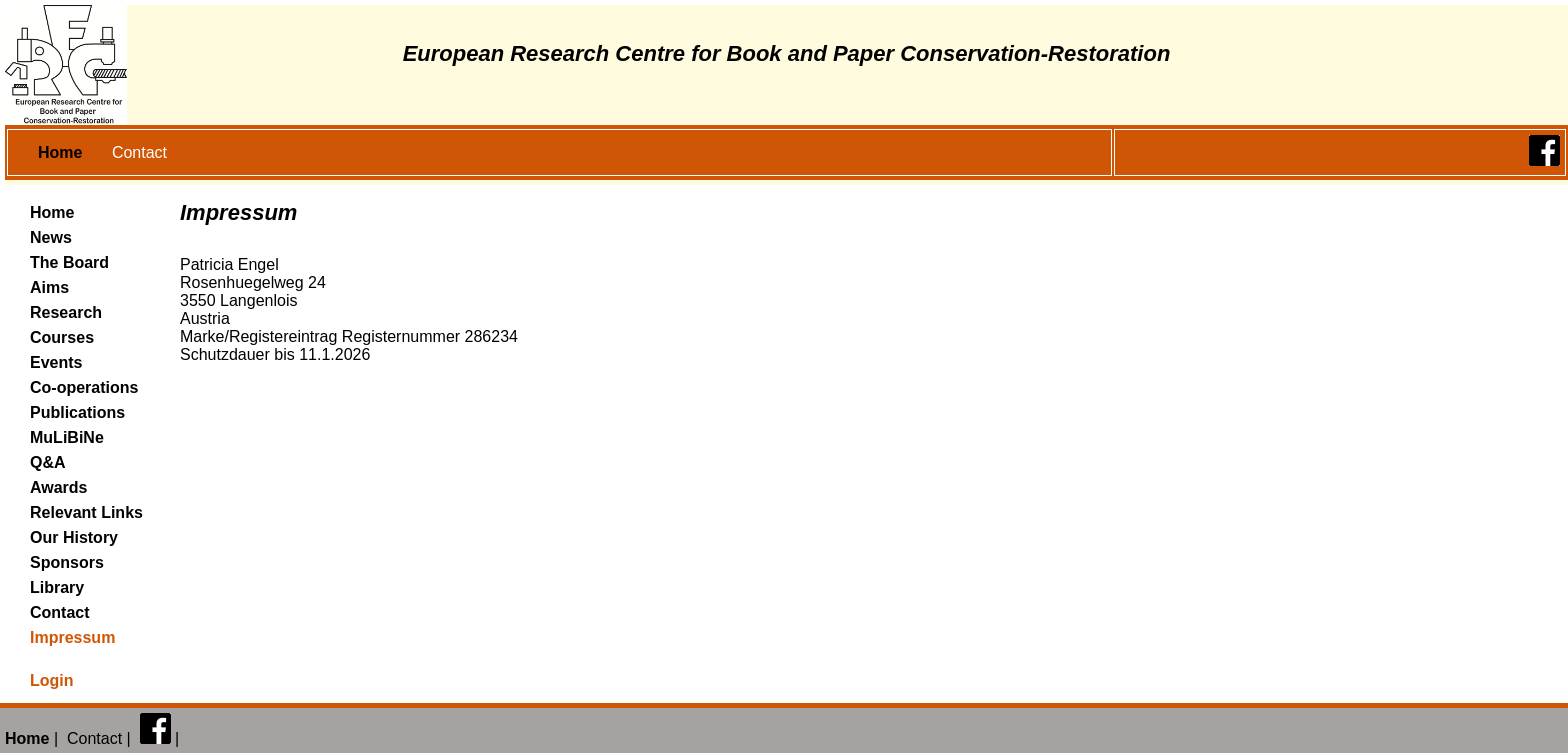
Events (56, 362)
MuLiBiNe (67, 437)
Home (52, 212)
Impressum (72, 637)
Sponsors (67, 562)
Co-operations (84, 387)
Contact (139, 152)
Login (52, 680)
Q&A (48, 462)
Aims (49, 287)
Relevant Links (86, 512)
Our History (74, 537)
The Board (69, 262)
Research (66, 312)
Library (57, 587)
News (51, 237)
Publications (77, 412)
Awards (59, 487)
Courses (62, 337)
